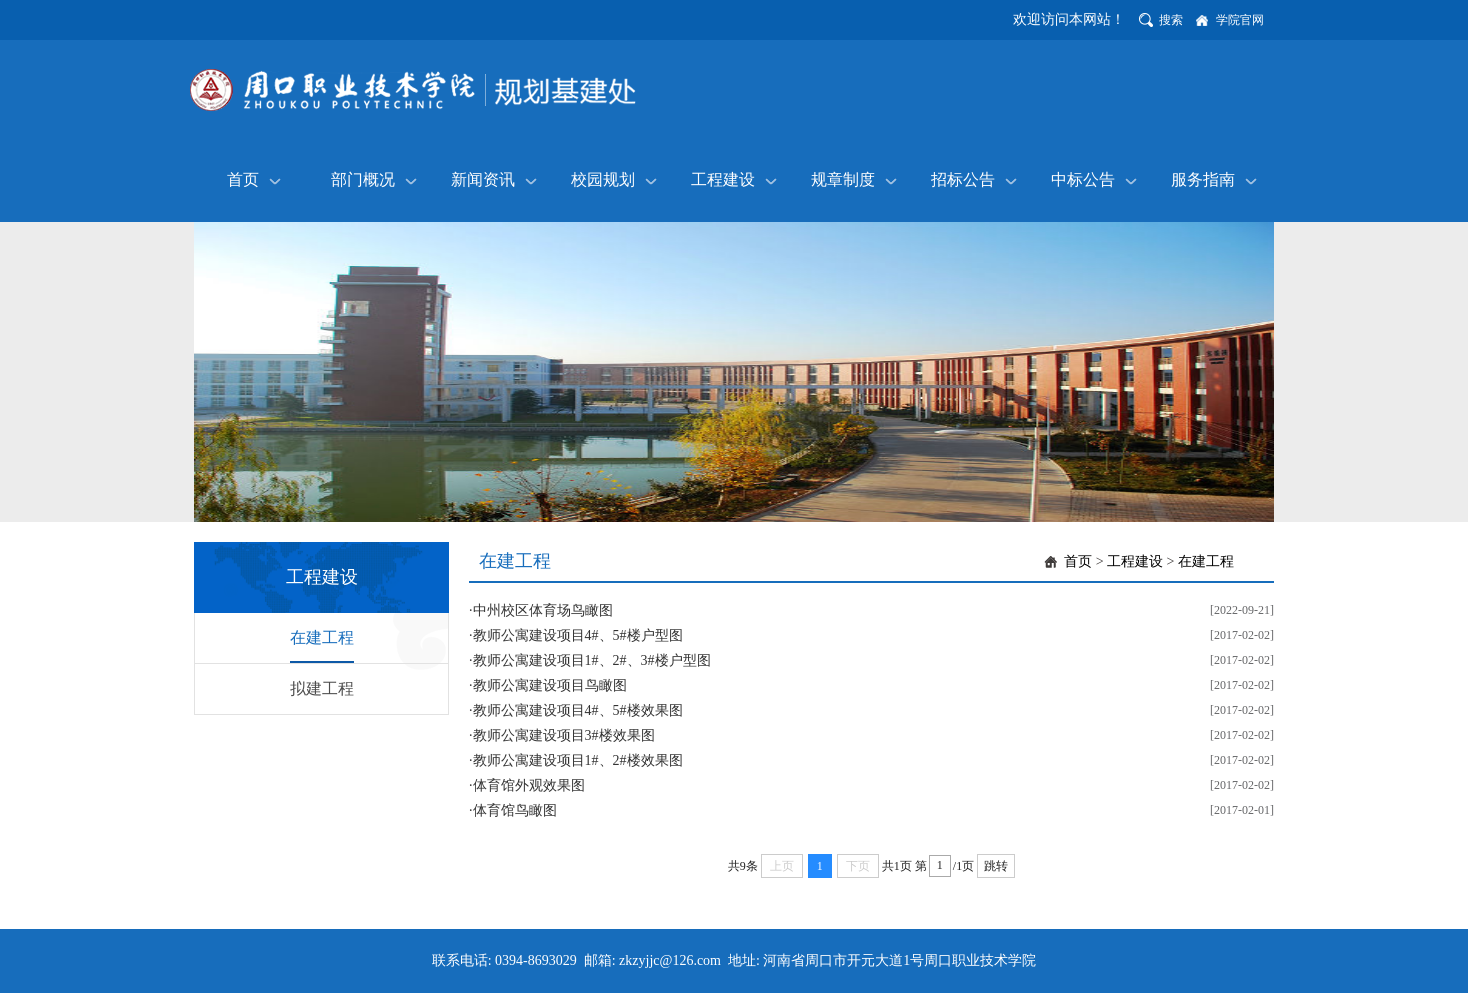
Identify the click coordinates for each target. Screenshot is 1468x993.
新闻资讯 (483, 179)
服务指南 (1203, 179)
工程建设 (723, 179)
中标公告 (1083, 179)
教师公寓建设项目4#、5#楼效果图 (578, 710)
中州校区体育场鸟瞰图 (543, 610)
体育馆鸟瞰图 (515, 810)
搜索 (1171, 20)
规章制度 (843, 179)
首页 (243, 179)
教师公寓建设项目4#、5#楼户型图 (578, 635)
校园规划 (603, 179)
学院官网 (1240, 20)
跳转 (996, 866)
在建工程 (322, 637)
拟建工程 (322, 688)
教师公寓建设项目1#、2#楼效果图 (578, 760)
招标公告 (963, 179)
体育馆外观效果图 (529, 785)
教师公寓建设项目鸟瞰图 (550, 685)
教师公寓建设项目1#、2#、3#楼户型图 (592, 660)
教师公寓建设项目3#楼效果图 (564, 735)
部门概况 (363, 179)
